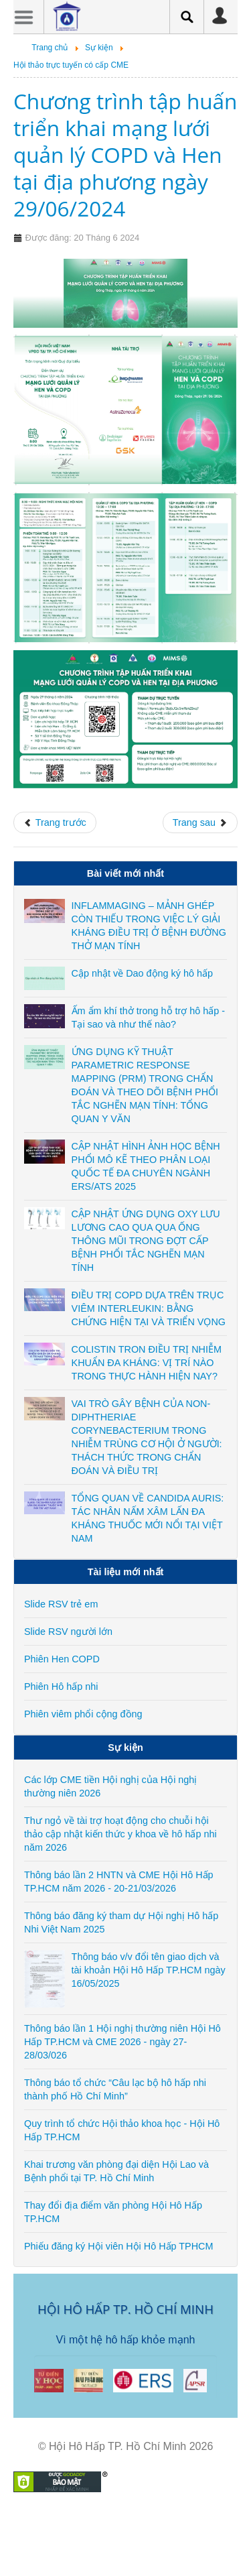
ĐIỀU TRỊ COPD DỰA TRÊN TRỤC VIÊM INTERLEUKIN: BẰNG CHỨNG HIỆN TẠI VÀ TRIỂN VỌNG (149, 1308)
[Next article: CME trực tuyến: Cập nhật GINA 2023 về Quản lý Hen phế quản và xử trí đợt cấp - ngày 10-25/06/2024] (200, 822)
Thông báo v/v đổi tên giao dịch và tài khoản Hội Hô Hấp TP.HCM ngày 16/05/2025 (149, 1970)
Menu (23, 17)
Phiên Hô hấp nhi (61, 1686)
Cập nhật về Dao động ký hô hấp (142, 973)
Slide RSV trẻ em (61, 1604)
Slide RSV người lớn (68, 1631)
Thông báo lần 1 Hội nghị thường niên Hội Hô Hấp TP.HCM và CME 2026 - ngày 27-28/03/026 (122, 2042)
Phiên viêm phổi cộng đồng (83, 1714)
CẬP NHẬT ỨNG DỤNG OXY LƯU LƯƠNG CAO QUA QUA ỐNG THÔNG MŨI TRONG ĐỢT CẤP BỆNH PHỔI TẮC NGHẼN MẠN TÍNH (146, 1241)
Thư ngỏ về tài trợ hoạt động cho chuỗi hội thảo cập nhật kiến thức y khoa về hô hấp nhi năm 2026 (120, 1834)
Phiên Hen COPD (62, 1659)
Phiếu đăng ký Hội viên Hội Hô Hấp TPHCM (118, 2246)
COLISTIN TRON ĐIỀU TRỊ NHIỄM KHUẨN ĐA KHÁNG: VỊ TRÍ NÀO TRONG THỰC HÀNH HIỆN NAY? (147, 1363)
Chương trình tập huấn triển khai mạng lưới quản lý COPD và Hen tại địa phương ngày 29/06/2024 (125, 154)
